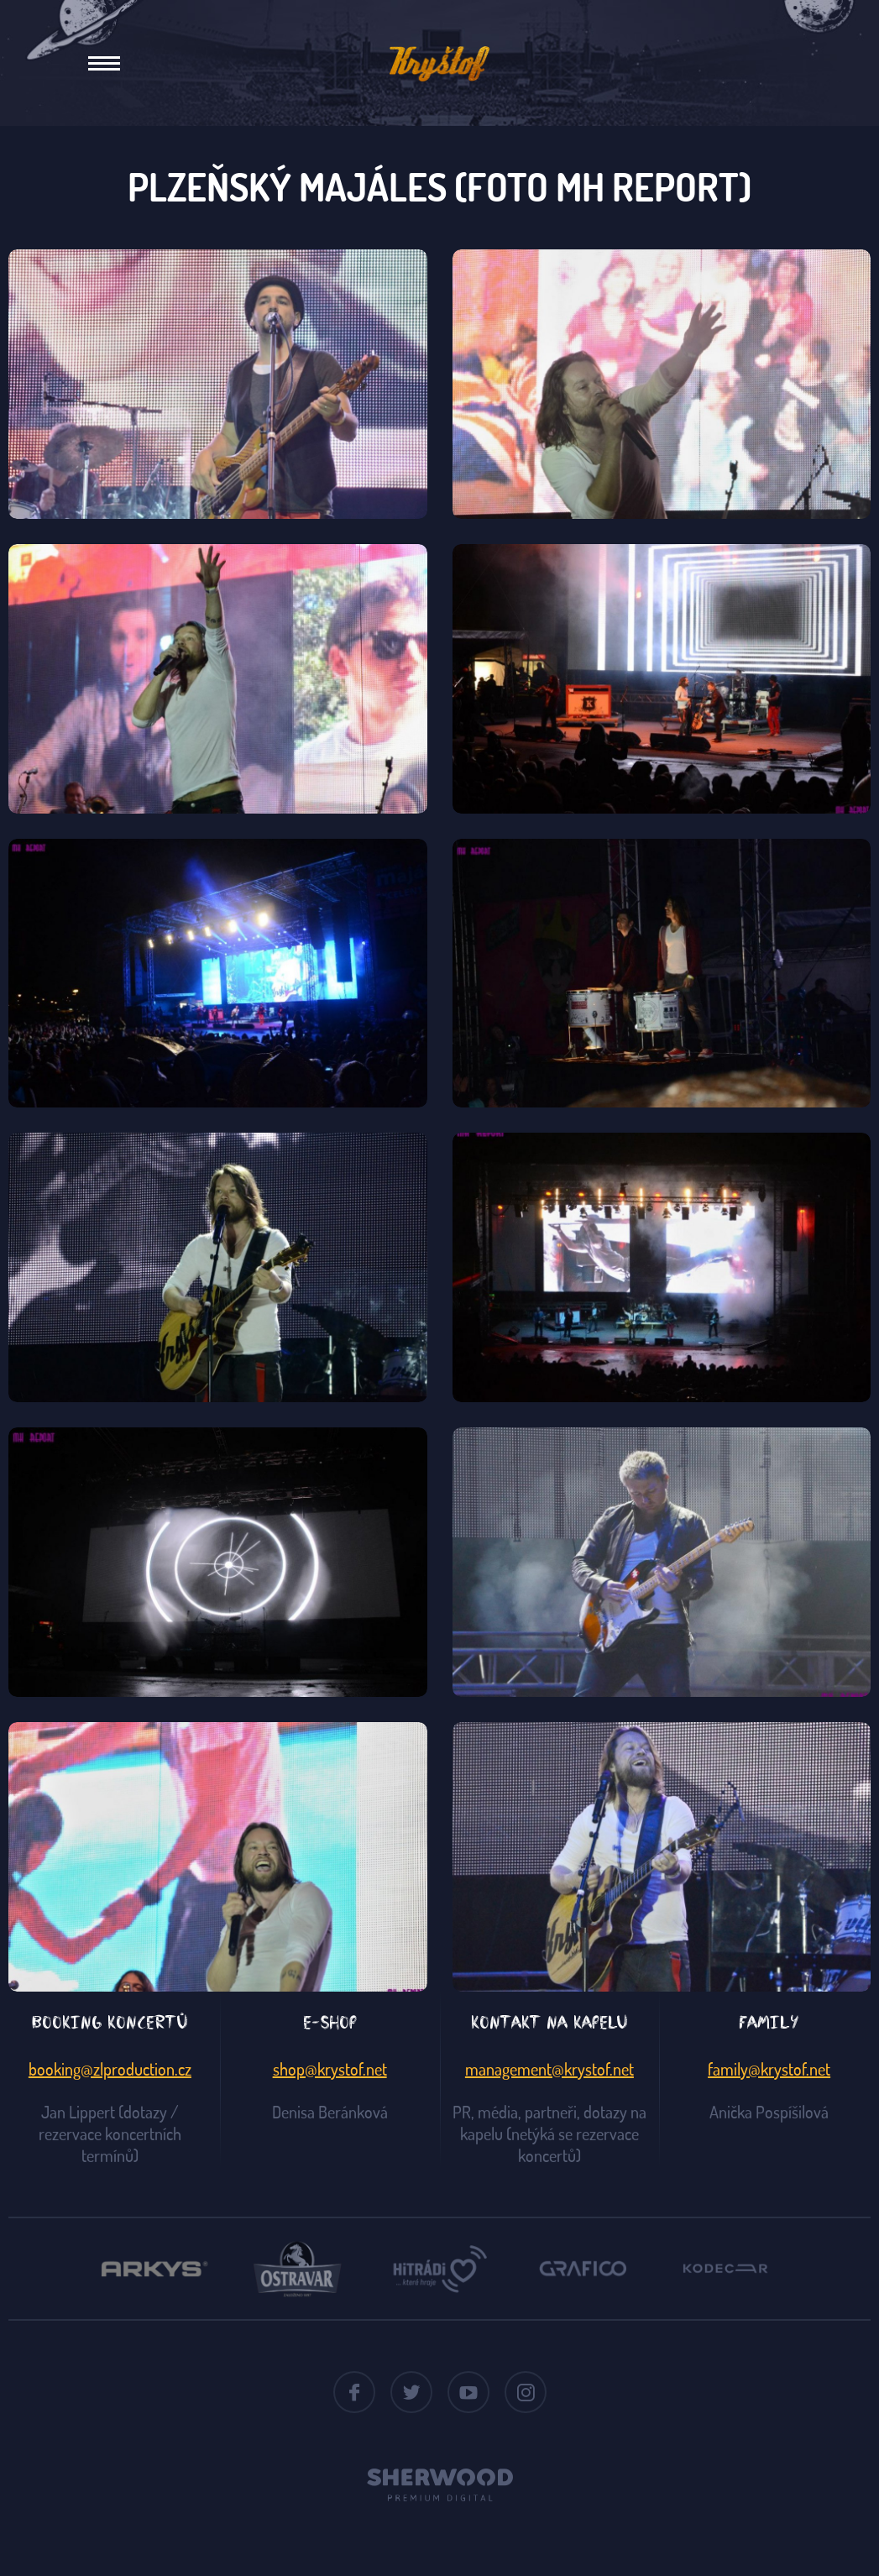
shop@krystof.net (330, 2069)
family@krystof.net (769, 2069)
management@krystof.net (549, 2069)
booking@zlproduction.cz (110, 2069)
